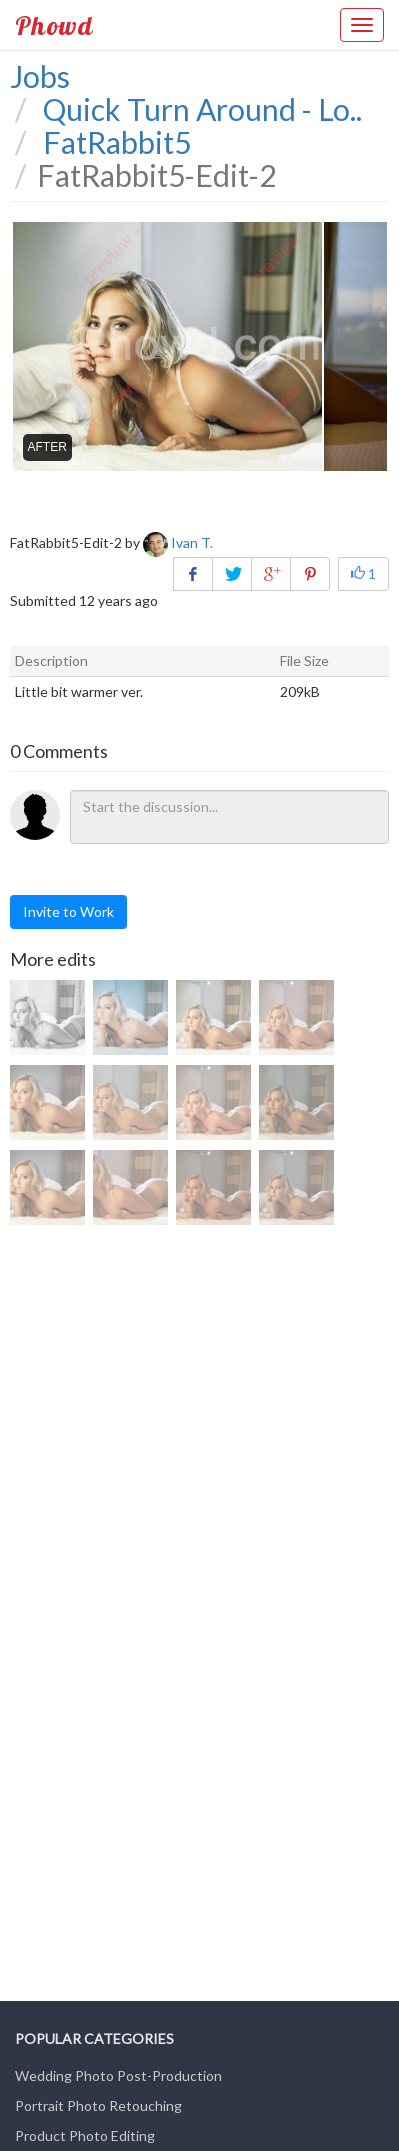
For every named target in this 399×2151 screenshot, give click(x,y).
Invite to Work (68, 911)
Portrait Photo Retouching (98, 2105)
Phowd (54, 25)
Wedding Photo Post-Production (118, 2075)
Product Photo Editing (85, 2135)
